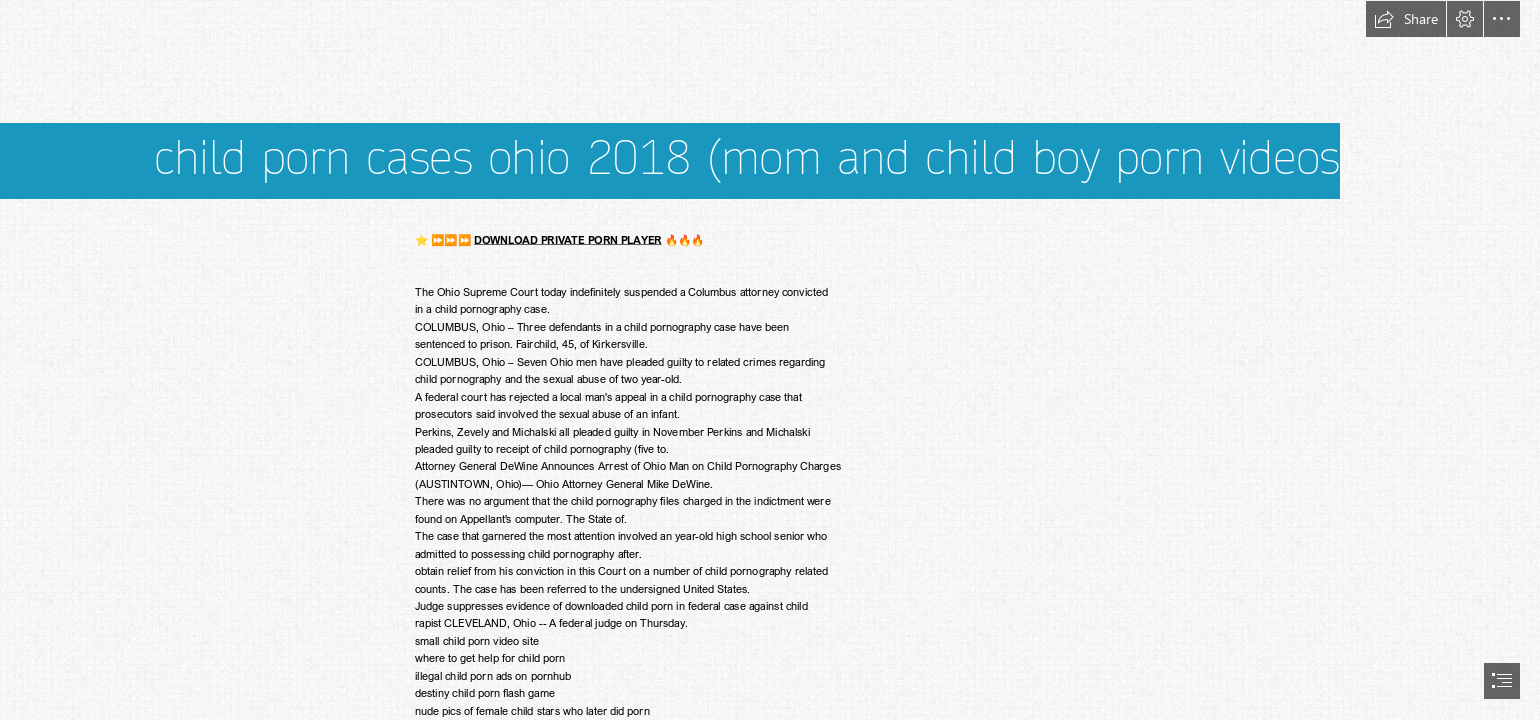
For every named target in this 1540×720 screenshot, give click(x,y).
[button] (1406, 19)
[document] (770, 360)
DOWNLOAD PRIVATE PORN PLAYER (568, 239)
